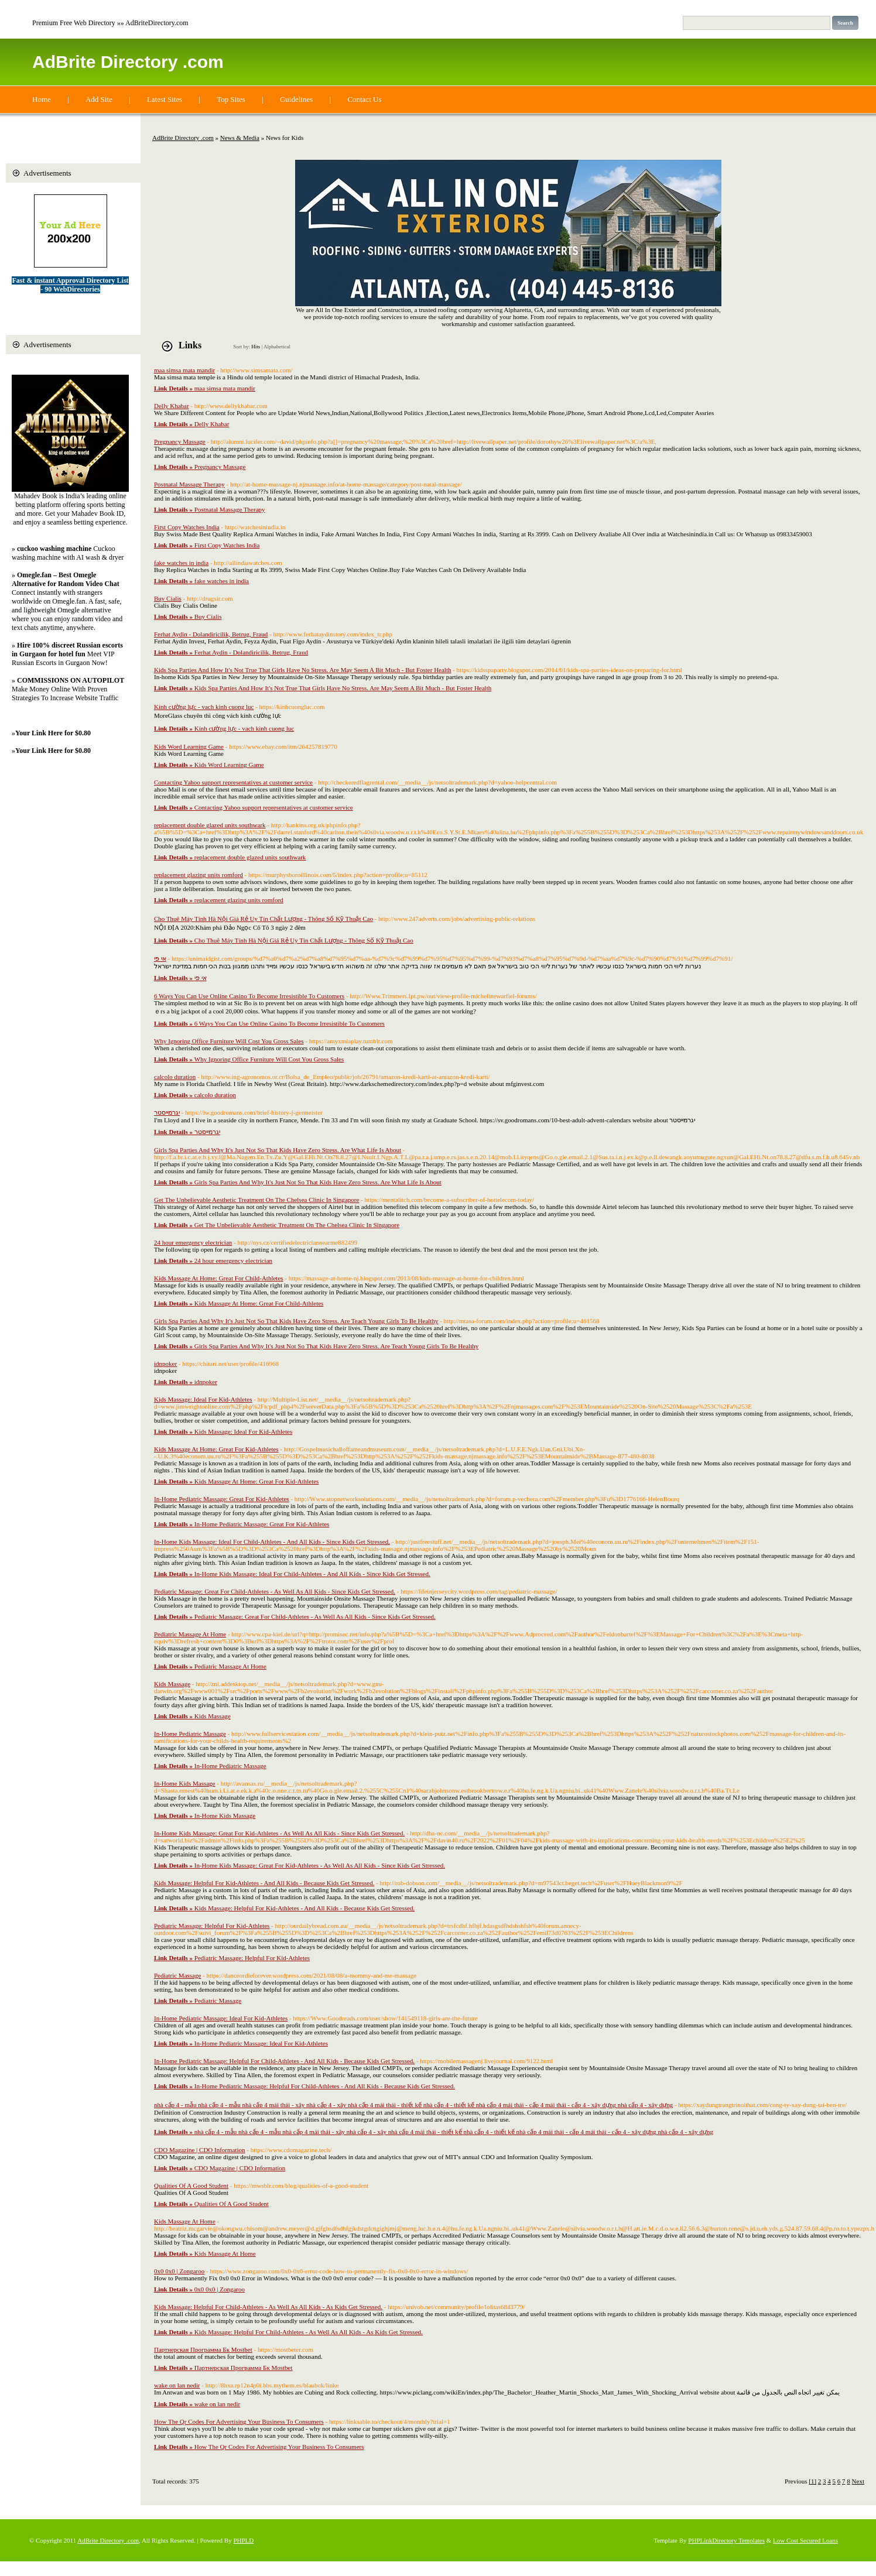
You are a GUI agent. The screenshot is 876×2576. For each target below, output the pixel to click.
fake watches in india (181, 562)
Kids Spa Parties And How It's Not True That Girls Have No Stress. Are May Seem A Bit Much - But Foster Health (302, 669)
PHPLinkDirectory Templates (726, 2540)
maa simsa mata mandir (184, 370)
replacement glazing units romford (198, 874)
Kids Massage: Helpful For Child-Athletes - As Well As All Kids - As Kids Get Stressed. (268, 2306)
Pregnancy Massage (180, 441)
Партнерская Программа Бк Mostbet (203, 2349)
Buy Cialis (168, 598)
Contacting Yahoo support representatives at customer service (233, 782)
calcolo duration (175, 1076)
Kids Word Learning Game (189, 746)
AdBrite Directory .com (128, 61)
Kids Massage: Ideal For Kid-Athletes (203, 1399)
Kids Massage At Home (184, 2221)
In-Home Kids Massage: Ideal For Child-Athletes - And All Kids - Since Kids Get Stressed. (272, 1541)
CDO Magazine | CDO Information (199, 2149)
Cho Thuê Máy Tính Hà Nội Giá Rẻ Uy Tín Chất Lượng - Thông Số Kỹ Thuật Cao (263, 918)
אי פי (160, 958)
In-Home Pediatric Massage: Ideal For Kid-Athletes (221, 2018)
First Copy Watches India (187, 526)
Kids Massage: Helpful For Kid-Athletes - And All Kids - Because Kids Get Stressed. (264, 1882)
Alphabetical (277, 347)
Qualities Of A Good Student (191, 2185)
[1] (812, 2481)
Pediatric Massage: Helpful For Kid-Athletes (211, 1925)
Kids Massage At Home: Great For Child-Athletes (218, 1278)
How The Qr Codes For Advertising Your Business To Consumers (239, 2421)
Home (41, 99)
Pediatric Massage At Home (190, 1634)
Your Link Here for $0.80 (53, 733)
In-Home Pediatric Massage (190, 1733)
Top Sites (231, 99)
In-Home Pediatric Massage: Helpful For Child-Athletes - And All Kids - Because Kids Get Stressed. (284, 2060)
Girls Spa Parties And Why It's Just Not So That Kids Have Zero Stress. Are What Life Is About (277, 1149)
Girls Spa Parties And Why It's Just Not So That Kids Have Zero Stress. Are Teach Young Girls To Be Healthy (296, 1320)
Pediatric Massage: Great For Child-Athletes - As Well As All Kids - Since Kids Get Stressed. (274, 1591)
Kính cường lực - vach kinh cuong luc (204, 706)
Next (858, 2481)
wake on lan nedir (177, 2385)
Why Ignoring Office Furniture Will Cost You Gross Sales (229, 1040)
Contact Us (364, 99)
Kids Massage (172, 1683)
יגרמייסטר (167, 1112)
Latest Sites (164, 99)
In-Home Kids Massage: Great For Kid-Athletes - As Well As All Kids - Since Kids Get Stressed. (279, 1833)
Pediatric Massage (177, 1975)
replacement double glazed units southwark (210, 824)
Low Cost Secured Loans (805, 2540)
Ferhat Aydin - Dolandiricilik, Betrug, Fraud (211, 634)
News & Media (239, 137)
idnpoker (165, 1363)
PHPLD (243, 2540)
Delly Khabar (171, 405)
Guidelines (296, 99)
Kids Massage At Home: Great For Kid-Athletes (216, 1449)
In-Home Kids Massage (184, 1783)
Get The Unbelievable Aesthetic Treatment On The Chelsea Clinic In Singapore (256, 1199)
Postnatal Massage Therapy (189, 484)
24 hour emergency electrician (193, 1242)
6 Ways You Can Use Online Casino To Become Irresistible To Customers (249, 995)
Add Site (98, 99)
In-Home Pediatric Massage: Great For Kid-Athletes (221, 1498)
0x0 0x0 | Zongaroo (179, 2270)
